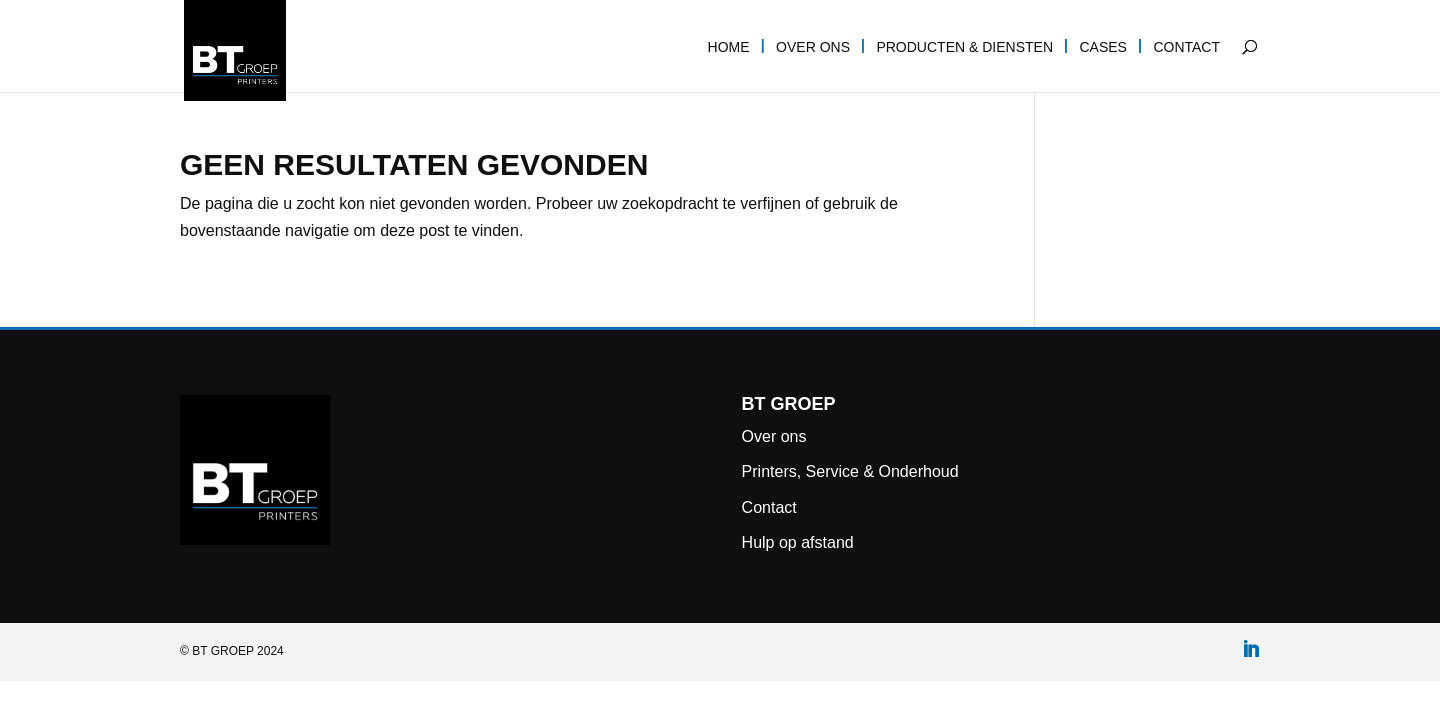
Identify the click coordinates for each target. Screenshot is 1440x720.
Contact (1186, 47)
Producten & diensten (964, 47)
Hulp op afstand (798, 542)
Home (729, 47)
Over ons (813, 47)
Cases (1102, 47)
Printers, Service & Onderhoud (850, 471)
